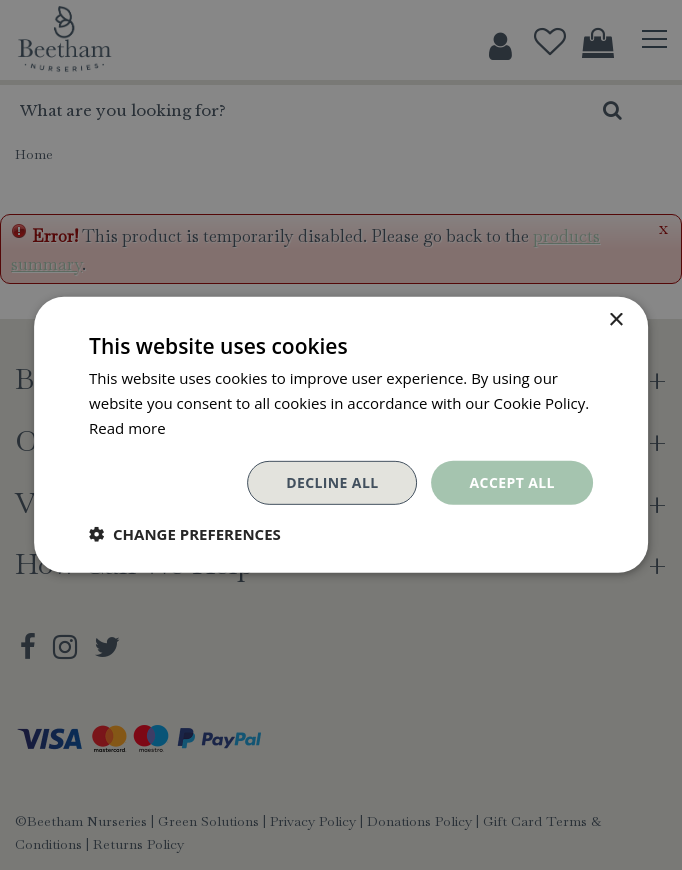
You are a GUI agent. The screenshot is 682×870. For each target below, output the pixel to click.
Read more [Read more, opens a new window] (127, 428)
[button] (185, 534)
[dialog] (341, 435)
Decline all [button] (332, 481)
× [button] (615, 320)
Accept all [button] (512, 481)
